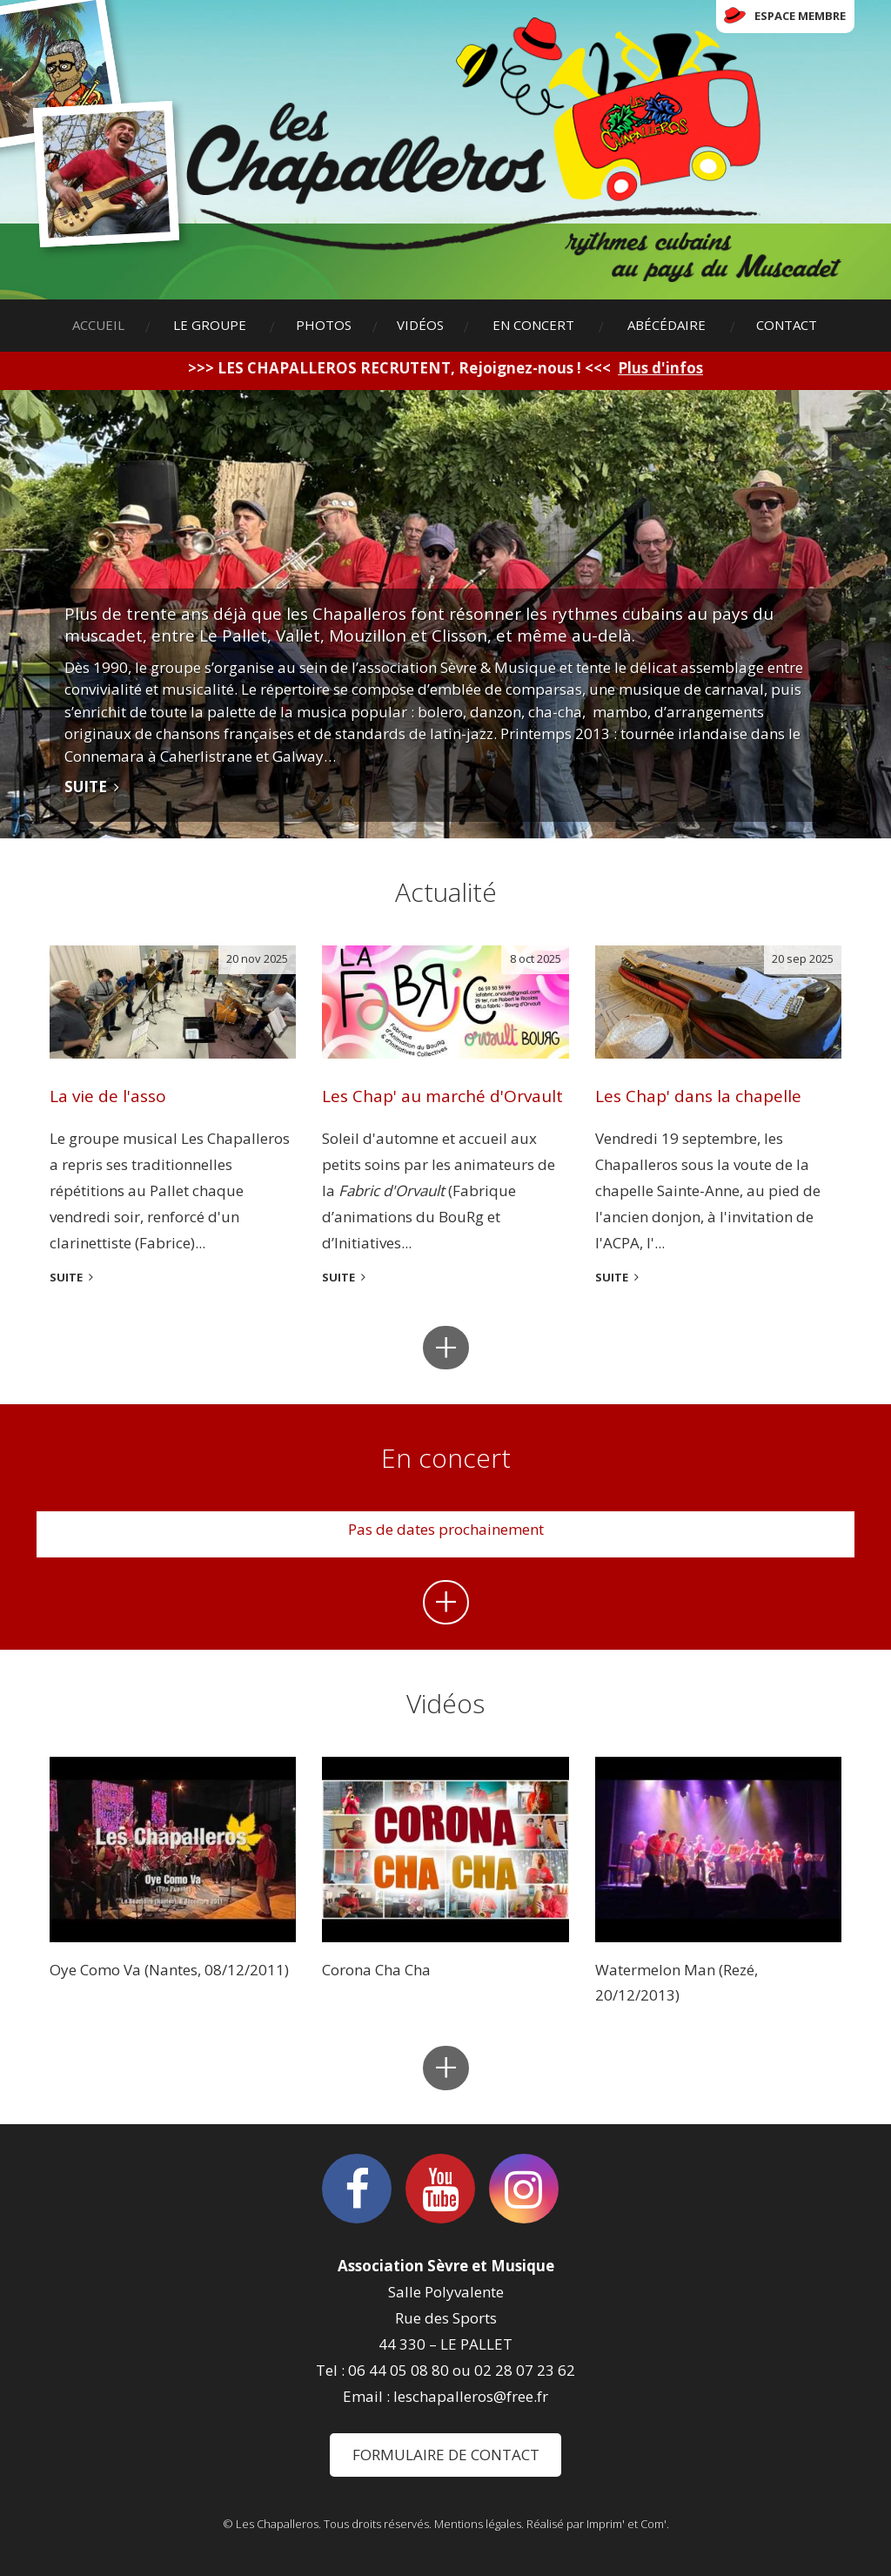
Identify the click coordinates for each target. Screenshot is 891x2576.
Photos (324, 324)
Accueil (98, 324)
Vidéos (420, 324)
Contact (786, 324)
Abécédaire (666, 324)
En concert (533, 324)
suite (66, 1277)
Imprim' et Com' (626, 2524)
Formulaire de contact (445, 2455)
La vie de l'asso (108, 1096)
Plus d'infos (660, 368)
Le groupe (209, 324)
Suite (85, 787)
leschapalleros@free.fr (470, 2396)
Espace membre (800, 16)
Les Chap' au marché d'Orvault (442, 1096)
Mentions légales (477, 2524)
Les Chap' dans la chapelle (698, 1096)
